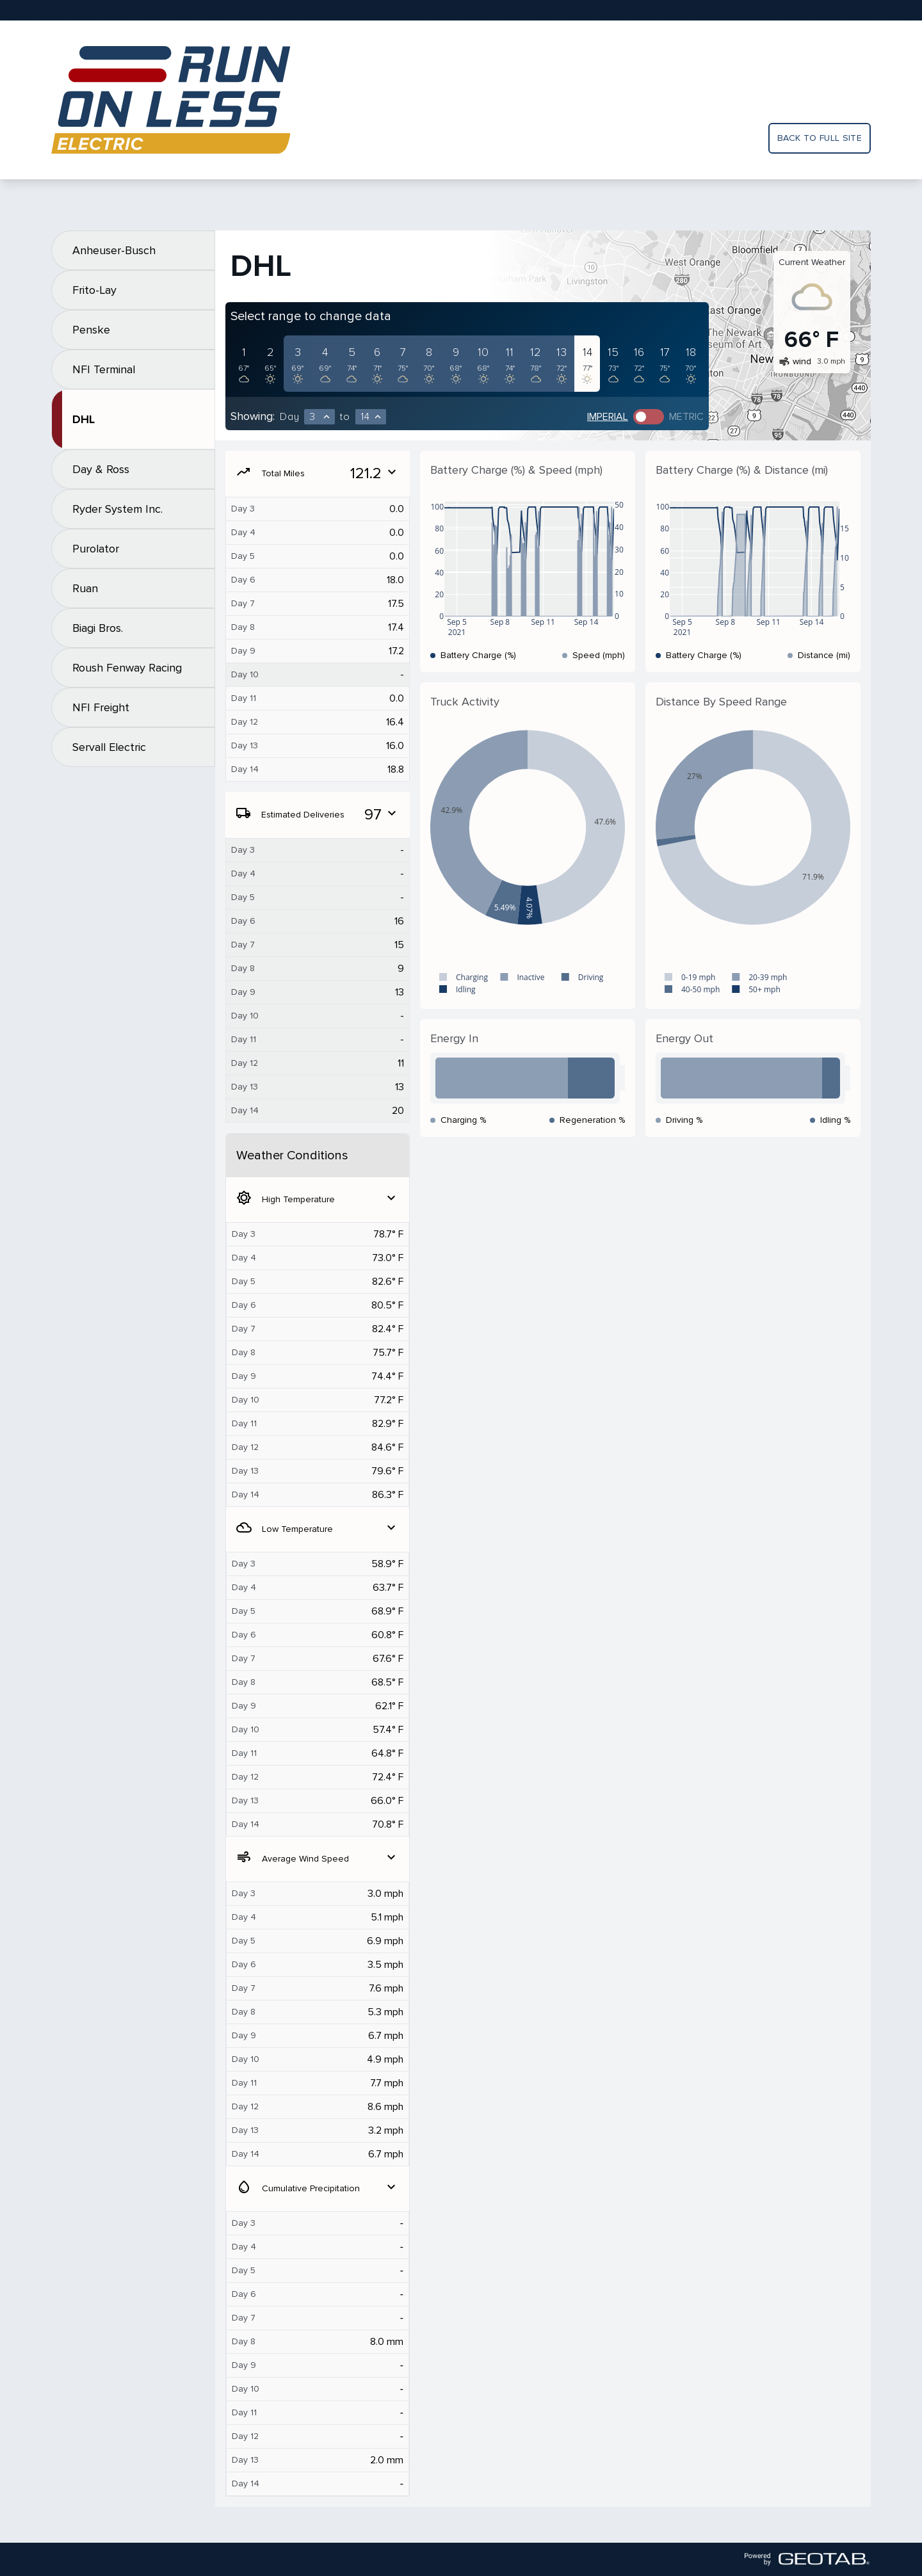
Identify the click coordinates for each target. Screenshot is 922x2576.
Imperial (607, 416)
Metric (686, 416)
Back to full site (819, 138)
